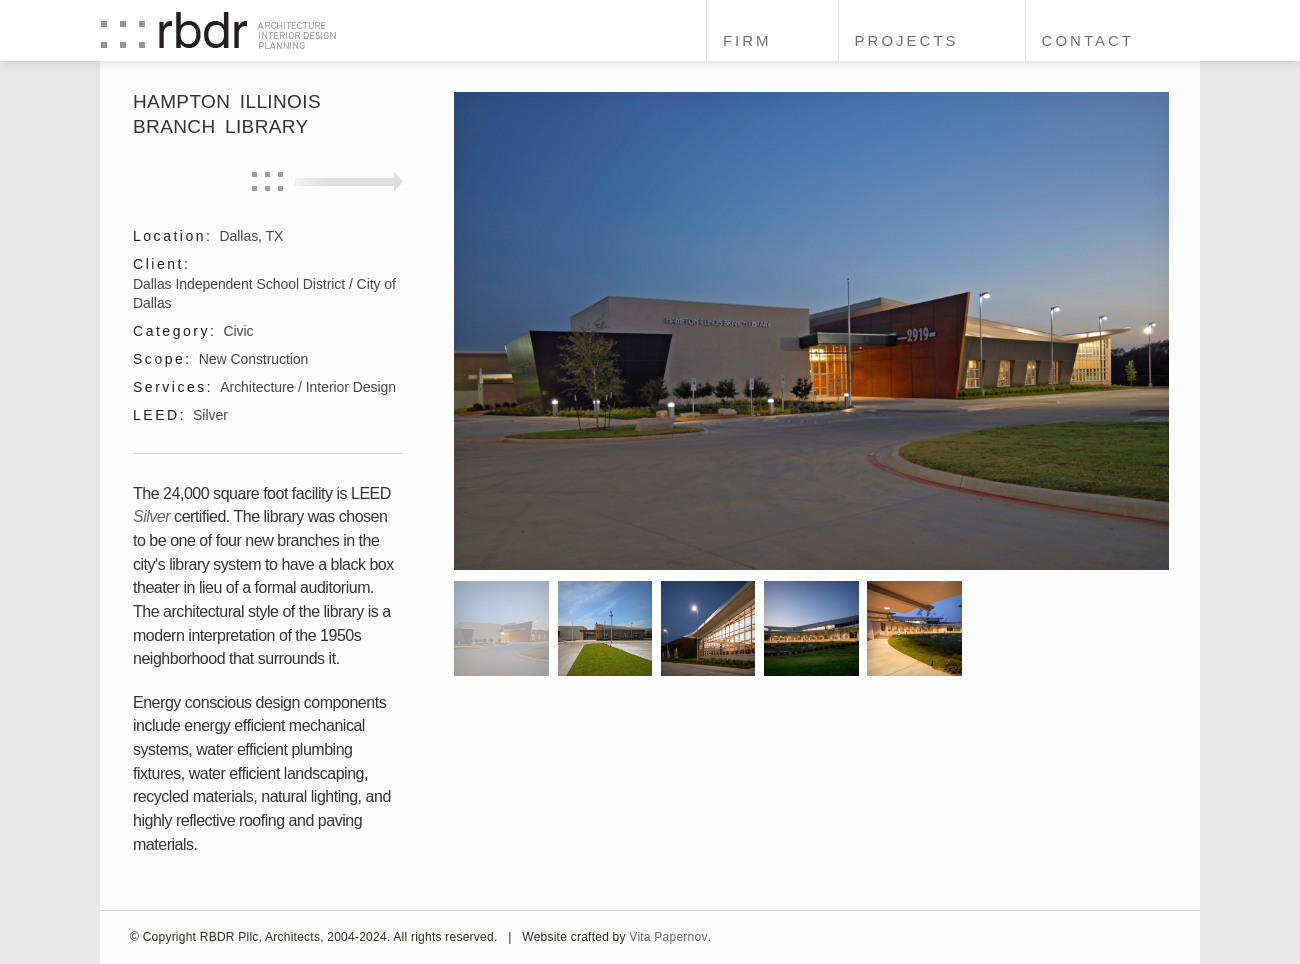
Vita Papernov (668, 937)
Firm (747, 40)
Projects (907, 40)
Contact (1088, 40)
